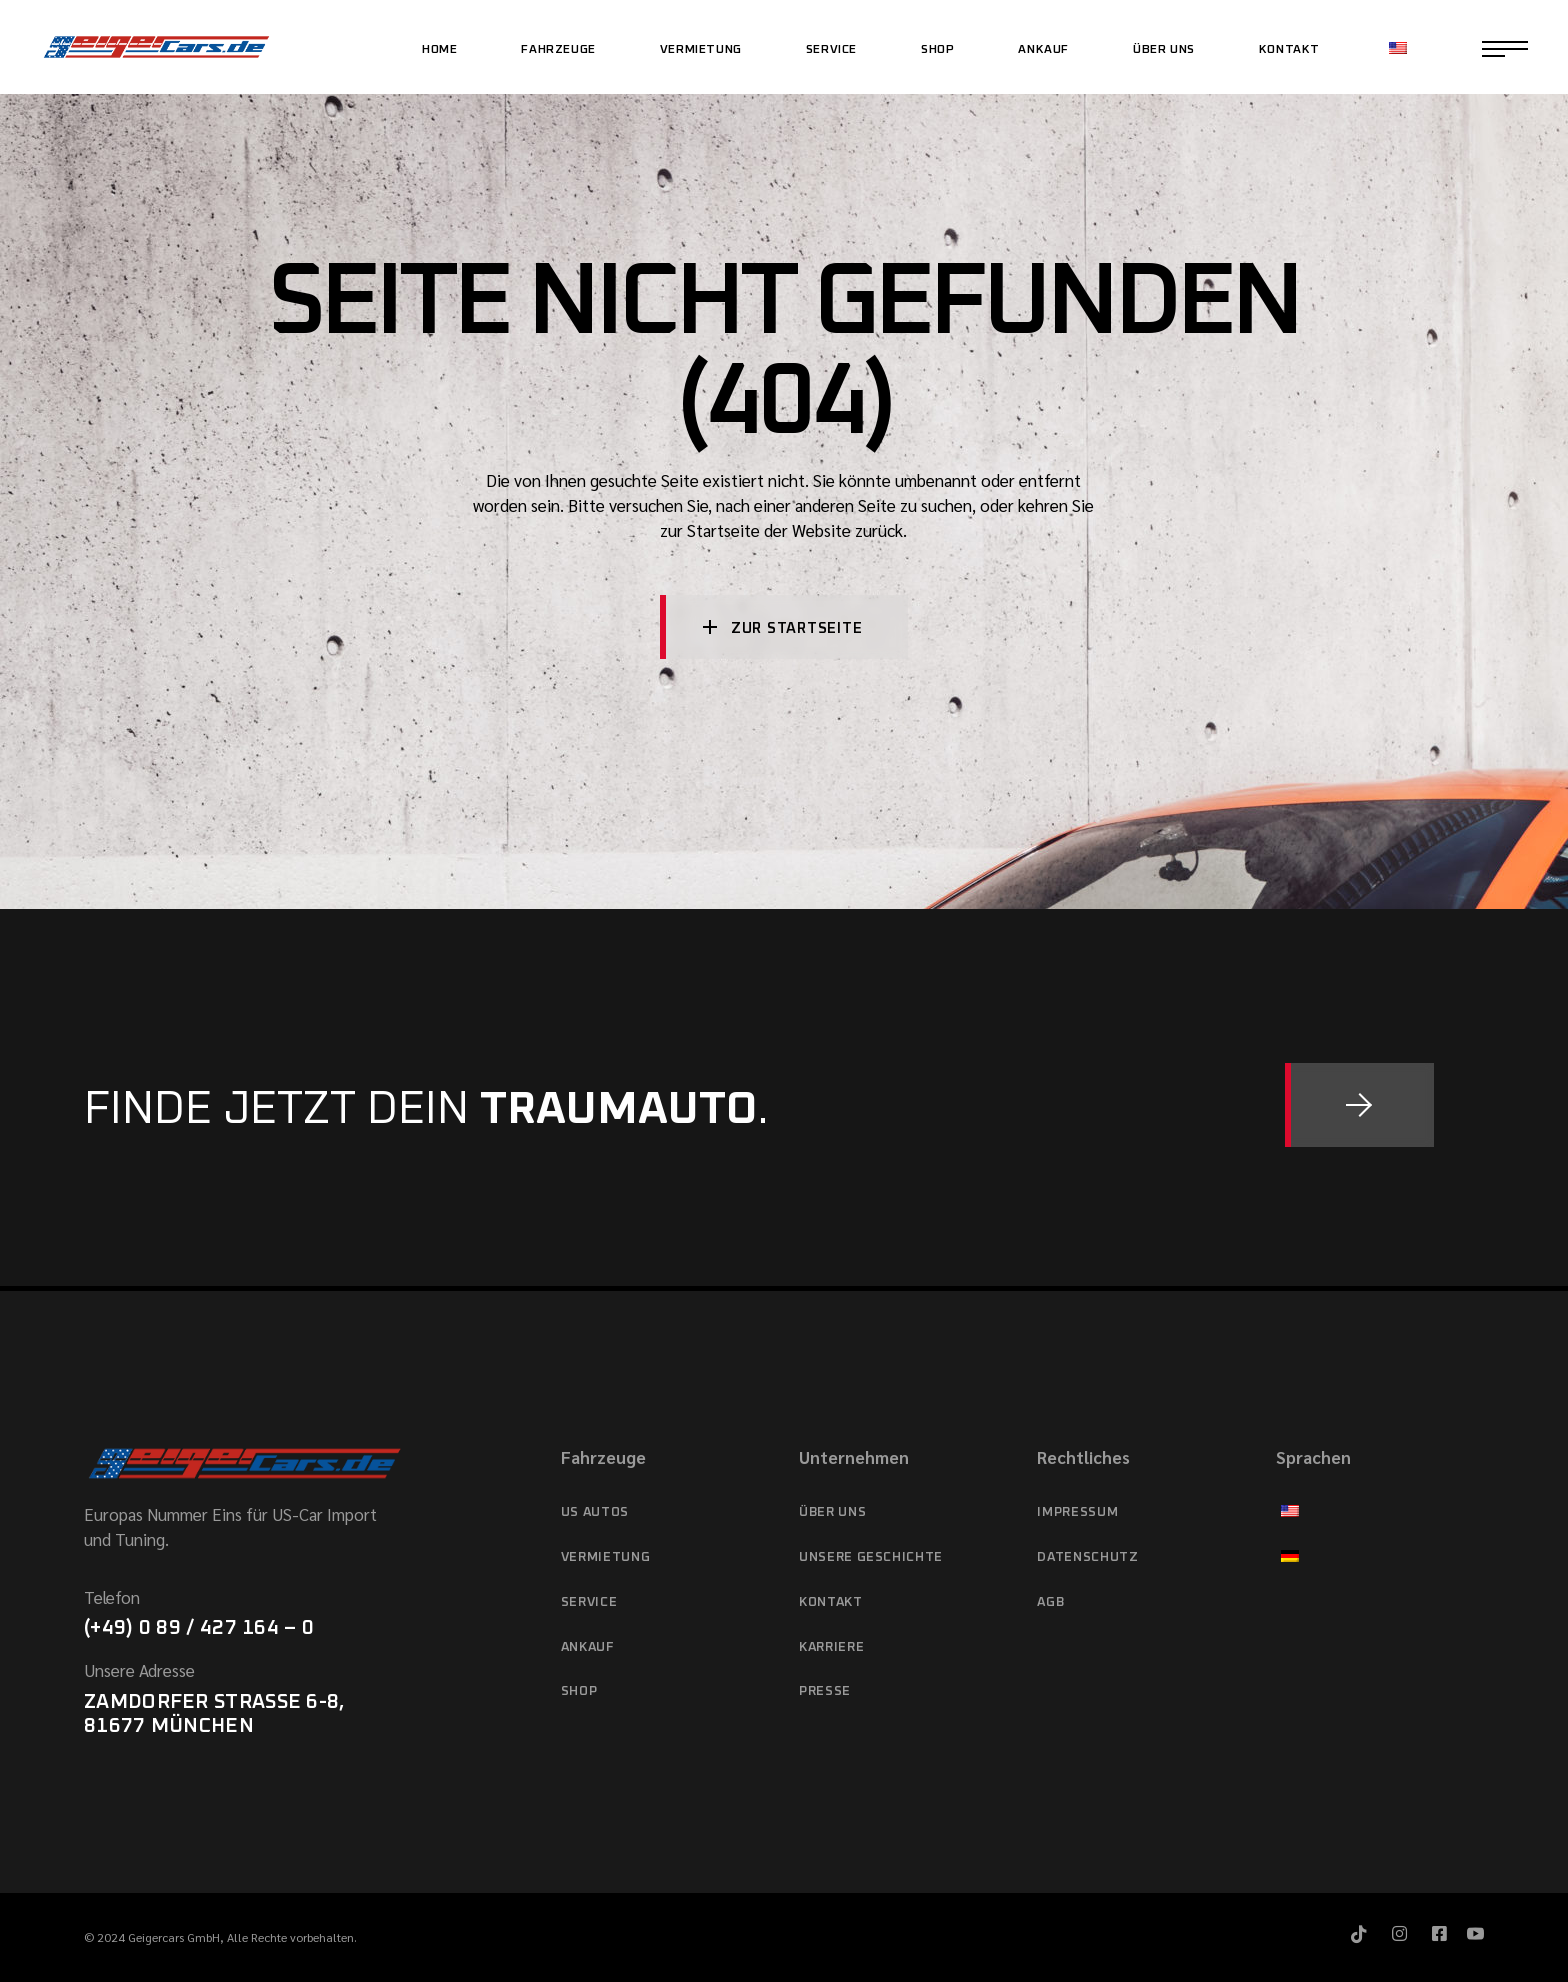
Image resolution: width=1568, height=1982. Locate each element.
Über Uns (832, 1512)
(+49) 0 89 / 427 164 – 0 (199, 1628)
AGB (1050, 1602)
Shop (579, 1691)
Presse (825, 1691)
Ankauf (587, 1647)
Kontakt (831, 1602)
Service (589, 1602)
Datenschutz (1087, 1557)
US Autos (595, 1512)
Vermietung (606, 1557)
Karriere (831, 1647)
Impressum (1077, 1512)
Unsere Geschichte (871, 1557)
